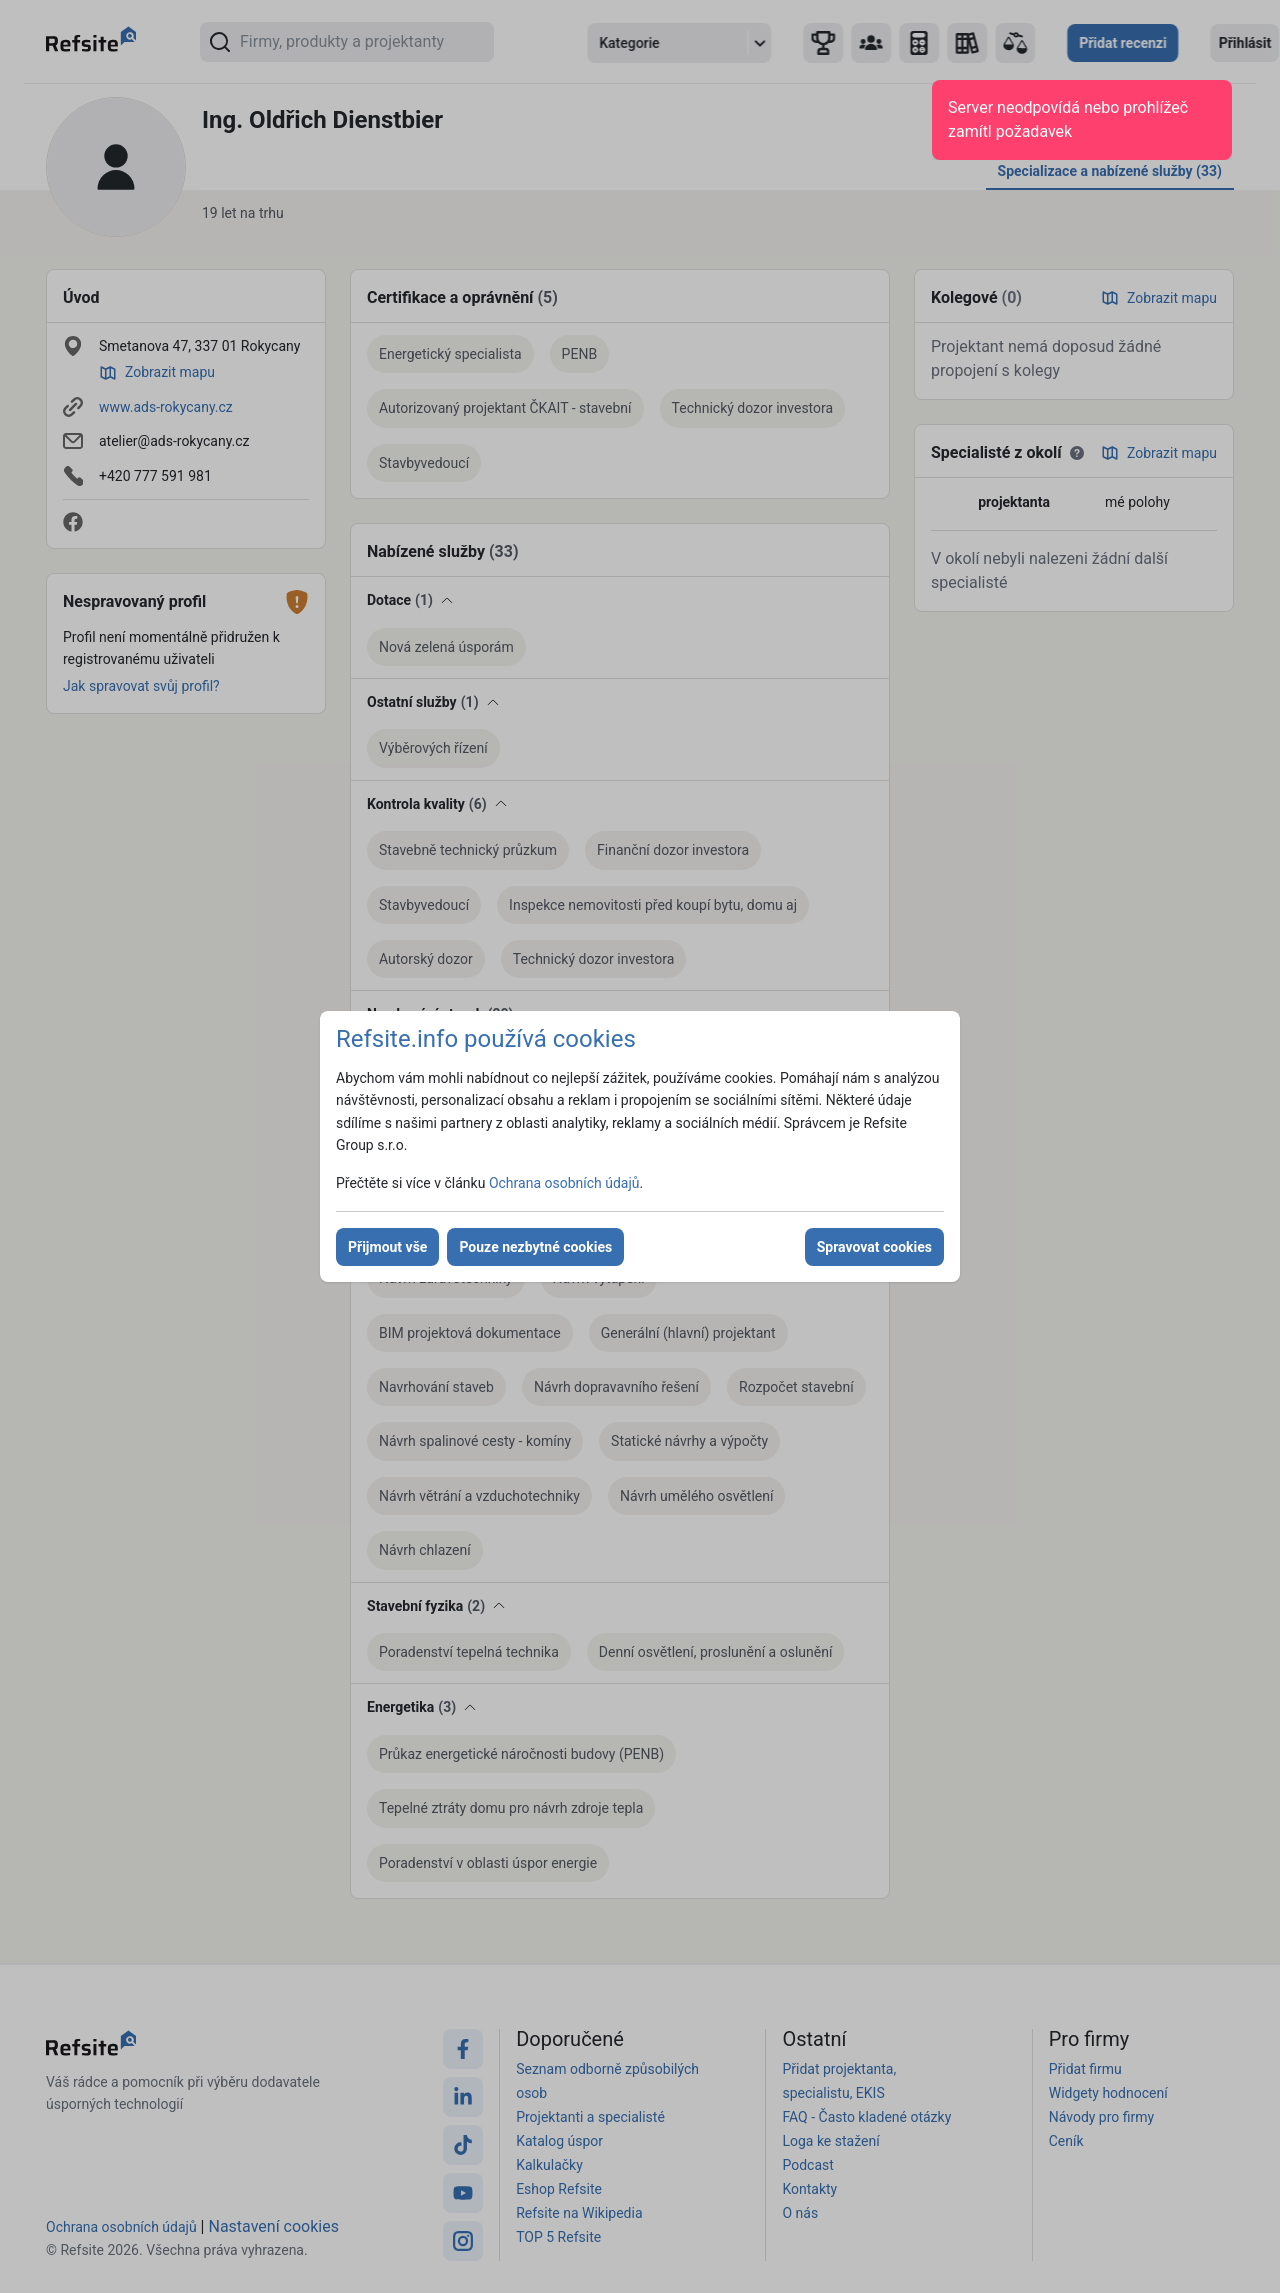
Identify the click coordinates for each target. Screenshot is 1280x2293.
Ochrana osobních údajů (564, 1183)
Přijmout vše (387, 1247)
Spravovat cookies (874, 1247)
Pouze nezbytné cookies (535, 1247)
